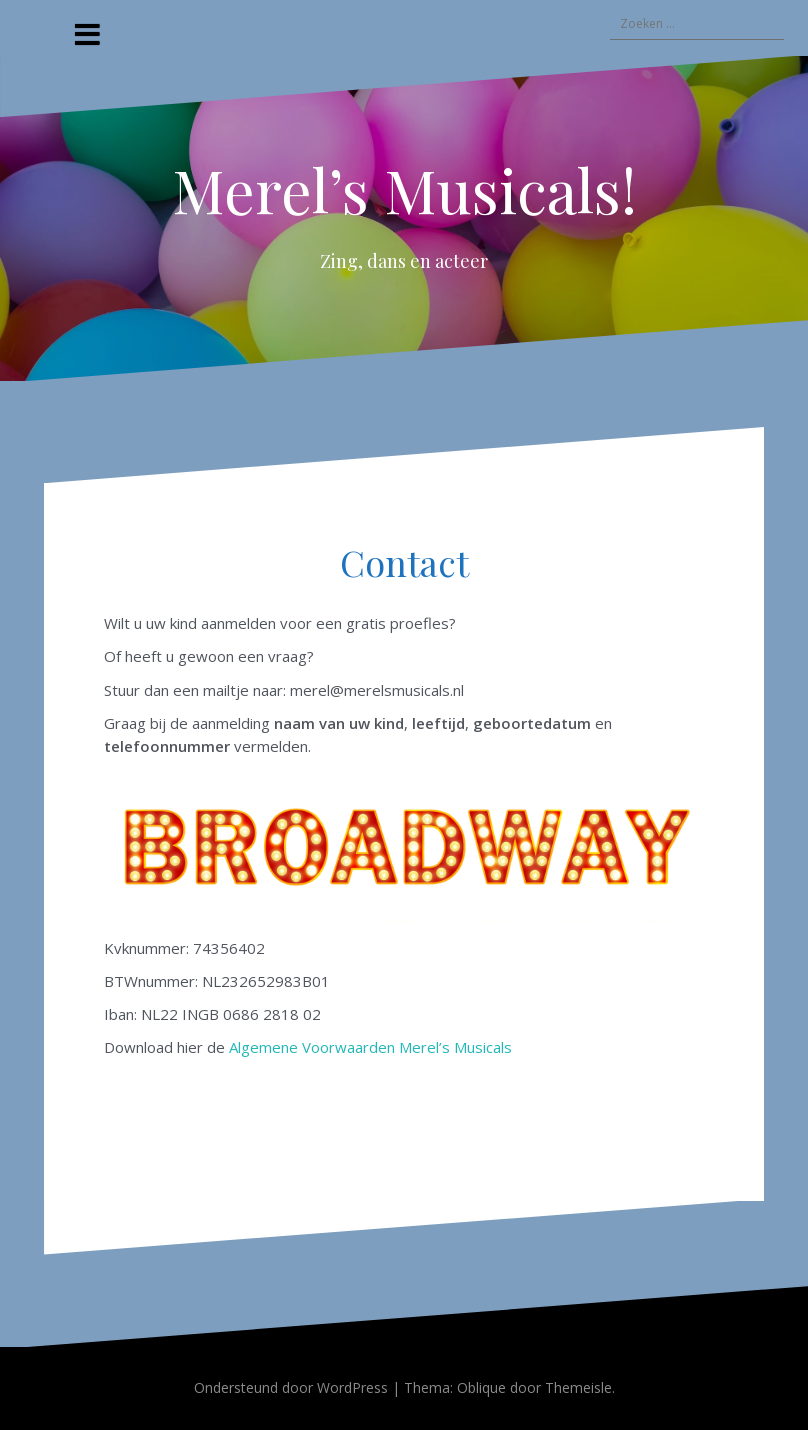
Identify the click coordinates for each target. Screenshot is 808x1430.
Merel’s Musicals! (404, 189)
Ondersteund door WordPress (291, 1387)
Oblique (481, 1387)
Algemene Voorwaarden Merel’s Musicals (370, 1047)
